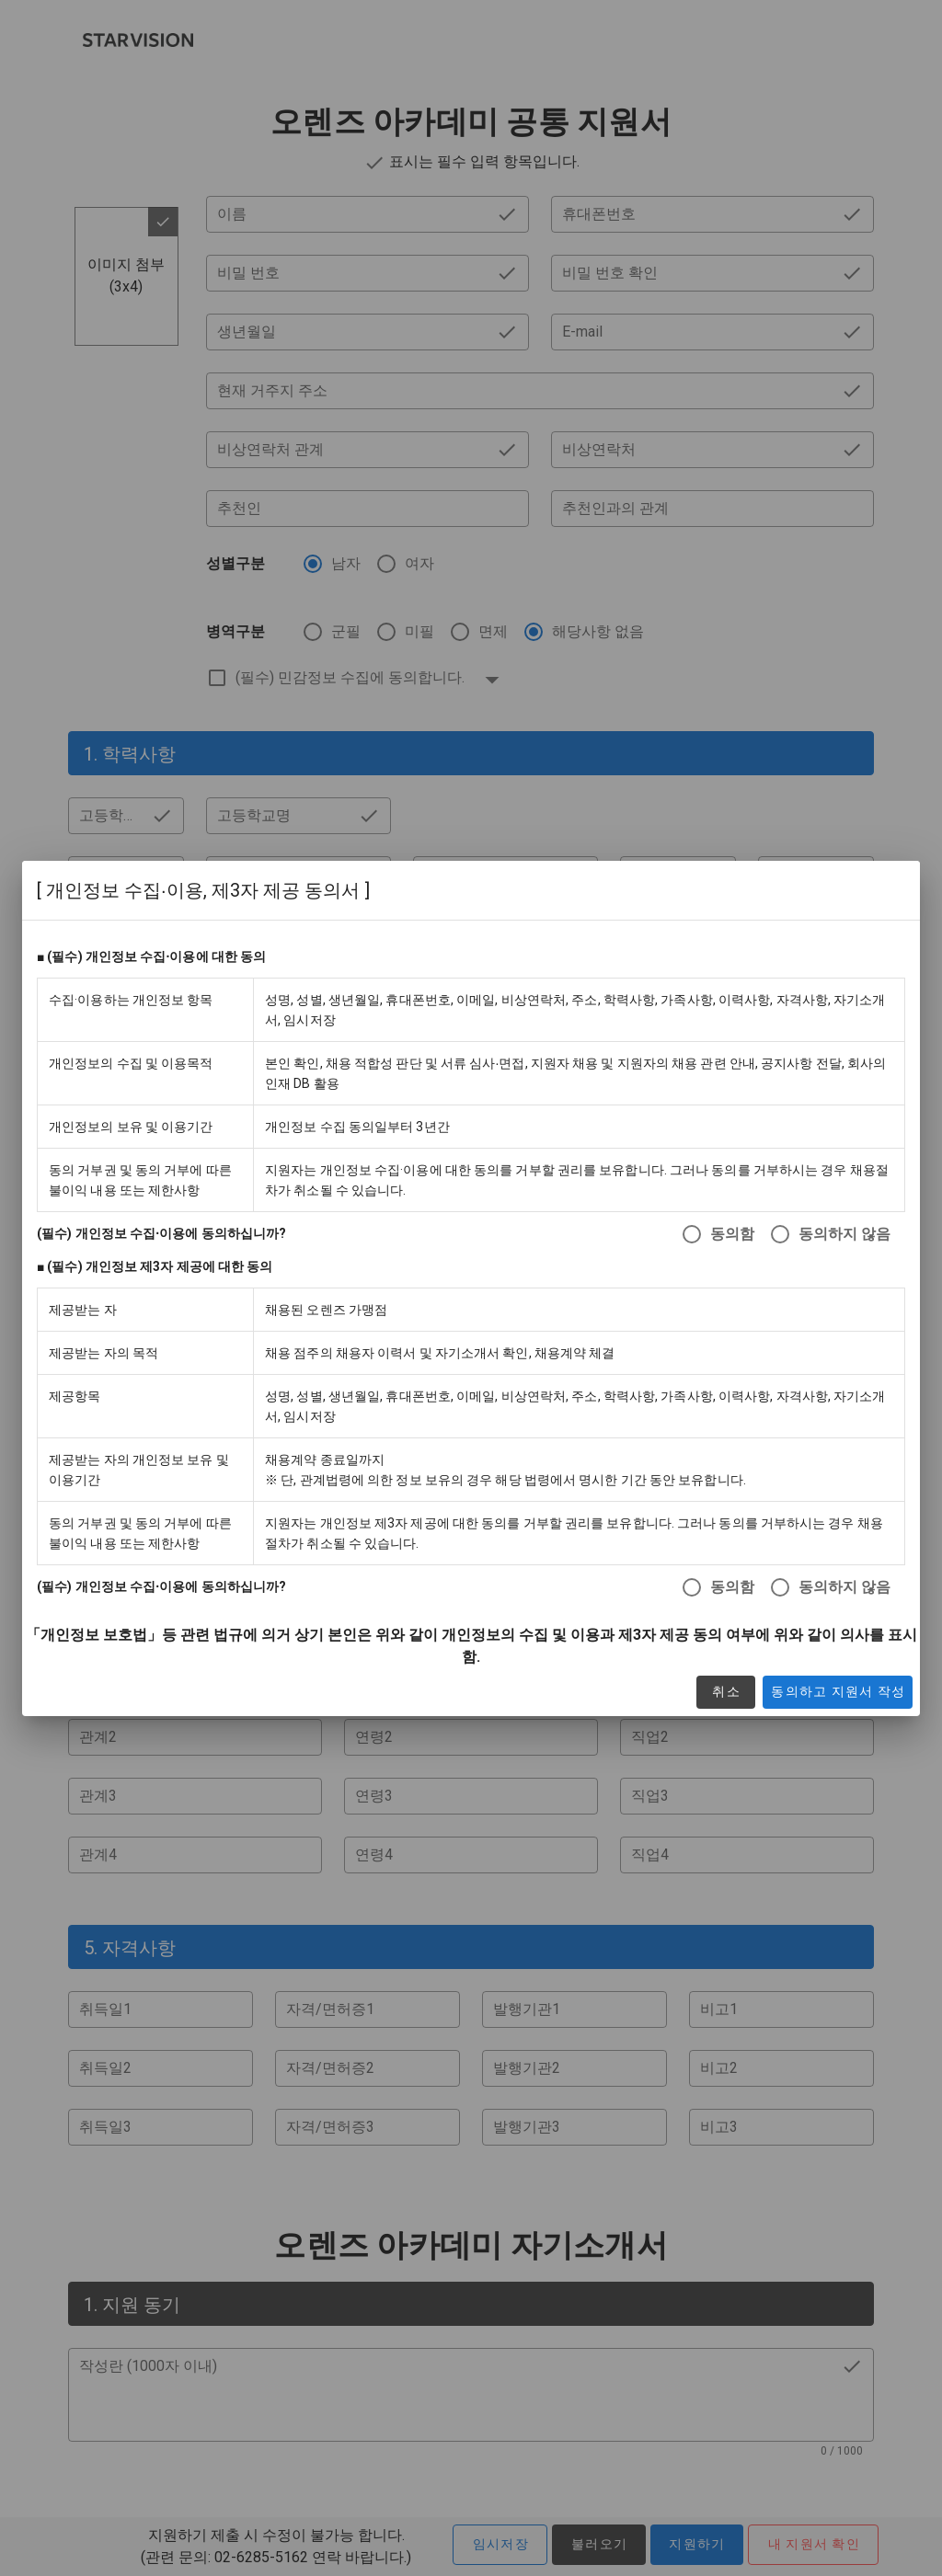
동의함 (732, 1233)
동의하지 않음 (844, 1233)
